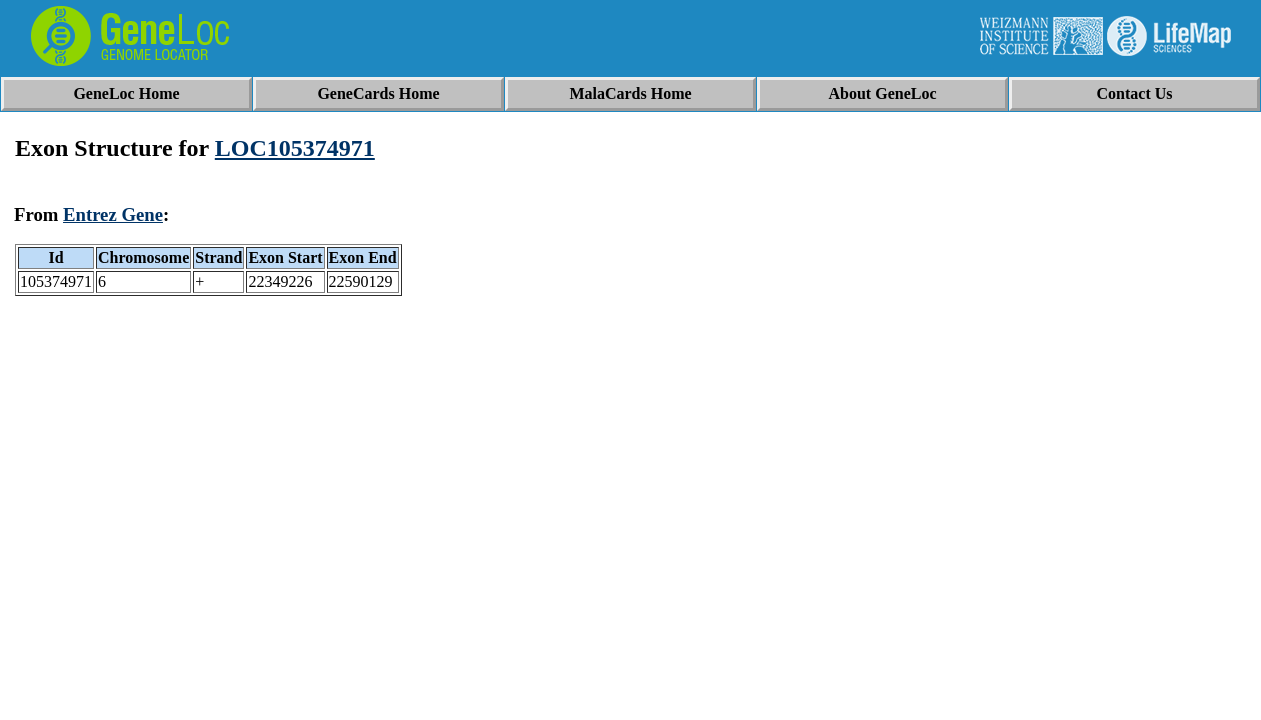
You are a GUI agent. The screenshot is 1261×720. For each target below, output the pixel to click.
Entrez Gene (113, 214)
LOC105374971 (295, 148)
